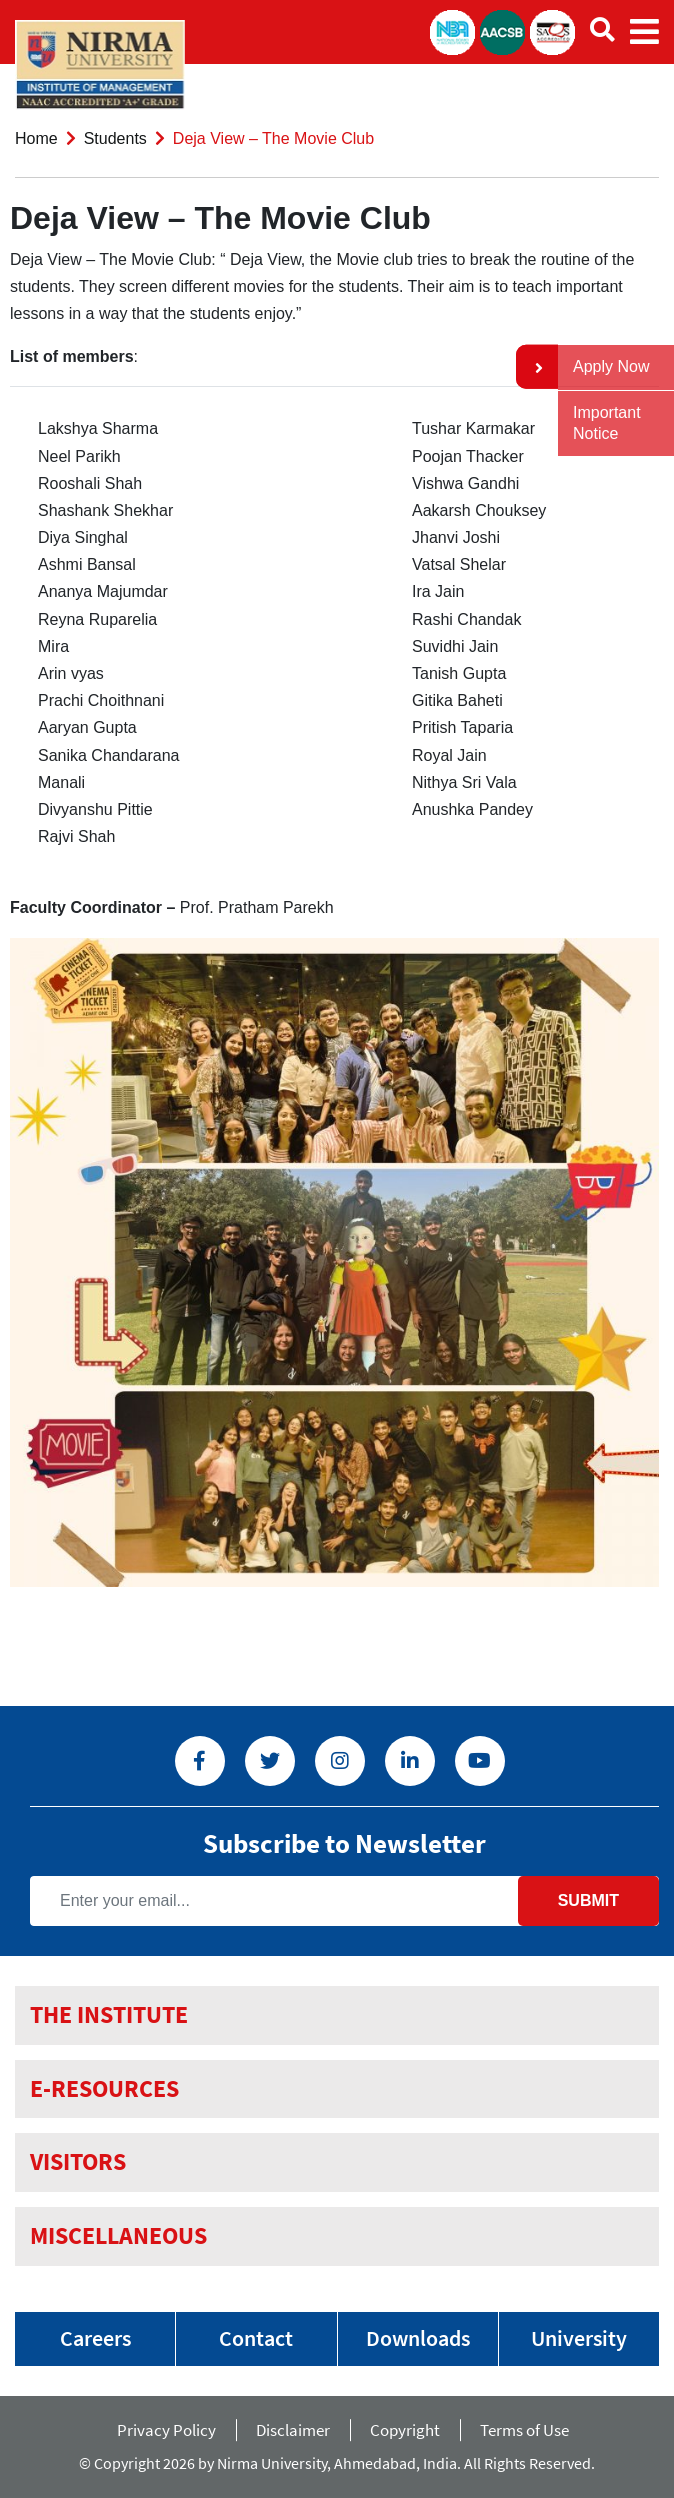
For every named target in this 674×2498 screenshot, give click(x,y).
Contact (256, 2338)
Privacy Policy (166, 2430)
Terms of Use (529, 2430)
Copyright (405, 2430)
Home (36, 138)
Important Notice (607, 423)
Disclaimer (293, 2430)
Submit (588, 1900)
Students (115, 138)
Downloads (418, 2338)
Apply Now (611, 366)
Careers (95, 2338)
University (579, 2338)
